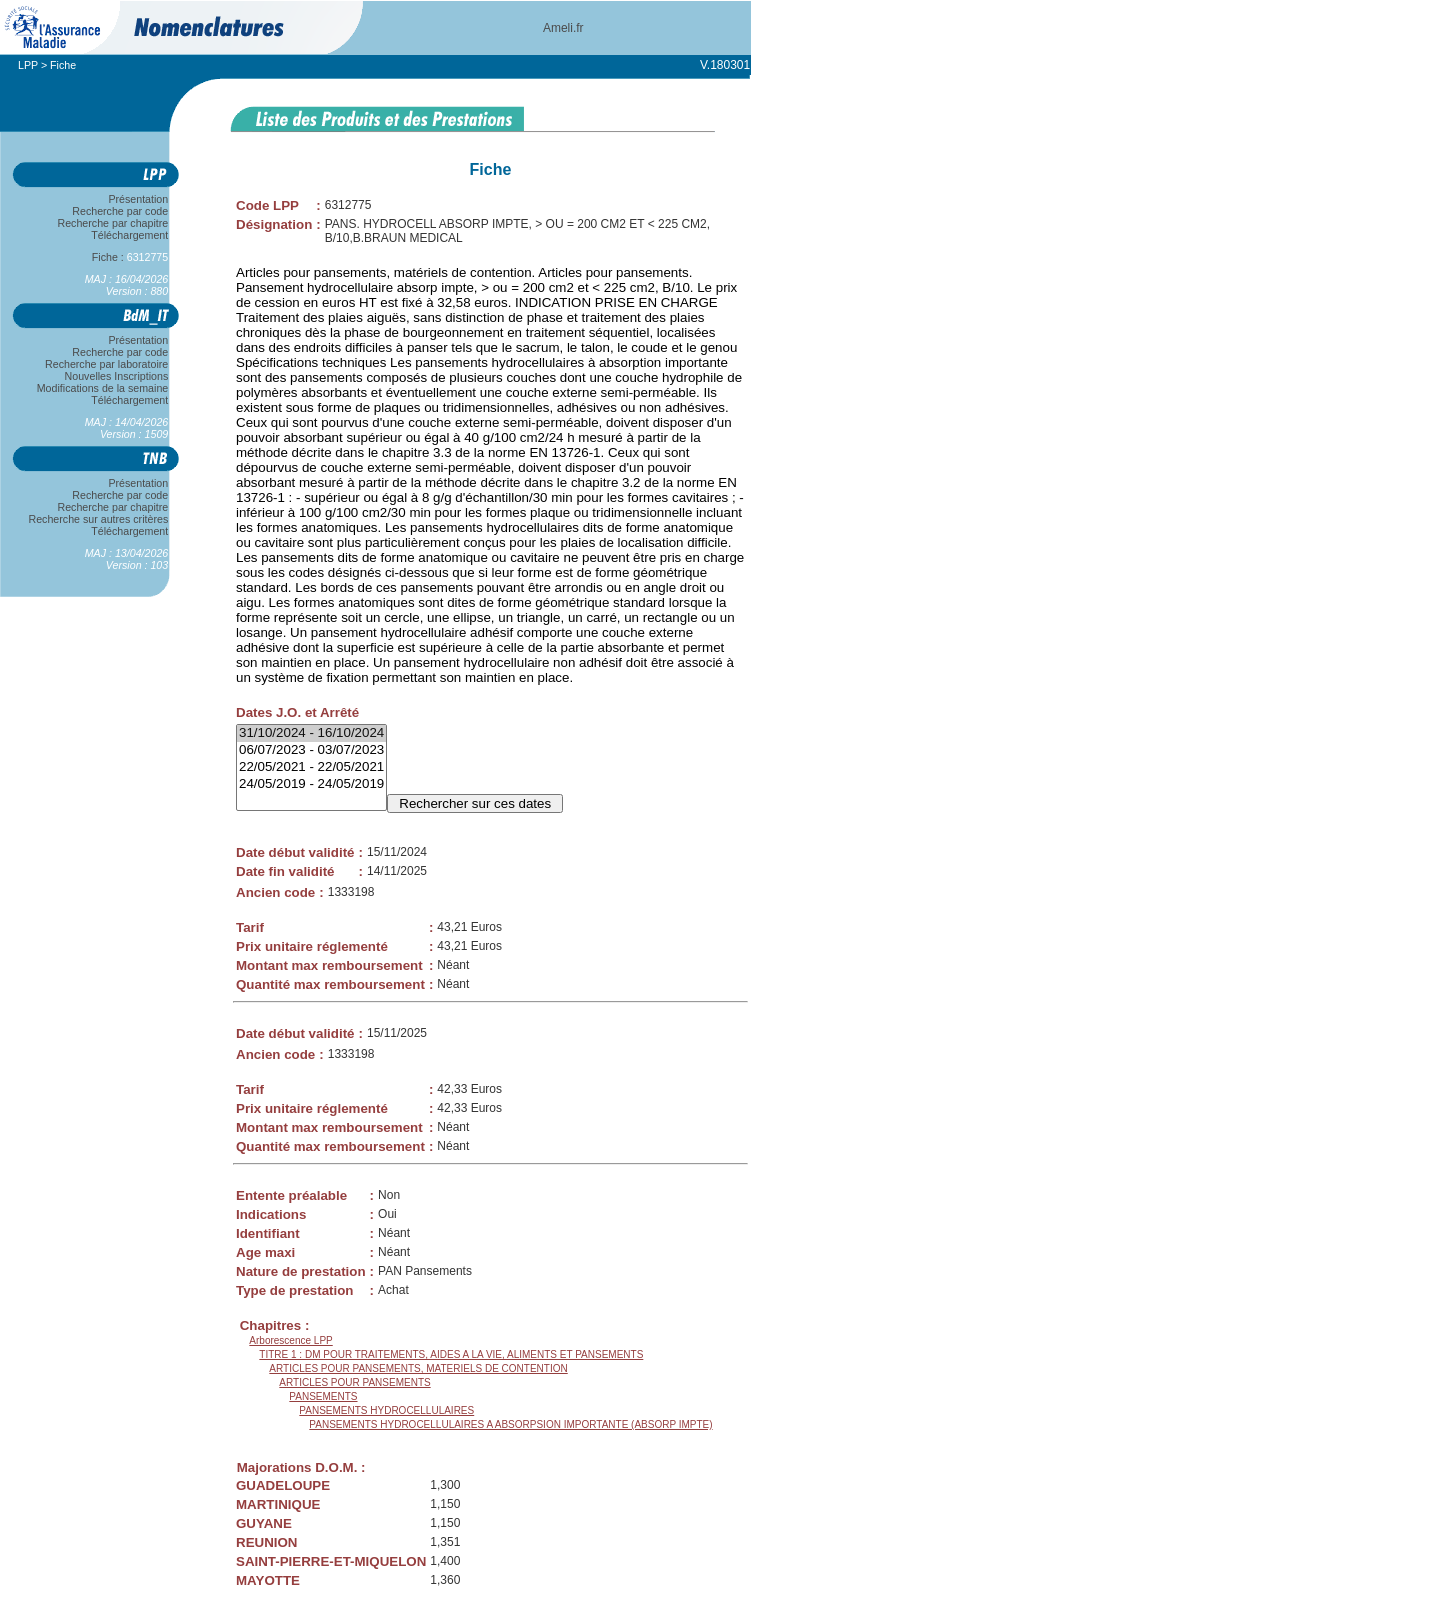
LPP (28, 65)
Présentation (138, 199)
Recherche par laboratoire (106, 364)
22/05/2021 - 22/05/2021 (311, 767)
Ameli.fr (563, 28)
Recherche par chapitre (113, 223)
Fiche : (130, 257)
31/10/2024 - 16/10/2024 (311, 733)
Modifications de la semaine (102, 388)
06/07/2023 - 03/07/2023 (311, 750)
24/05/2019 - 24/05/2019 (311, 784)
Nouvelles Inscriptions (116, 376)
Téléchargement (130, 235)
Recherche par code (121, 211)
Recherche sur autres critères (98, 519)
